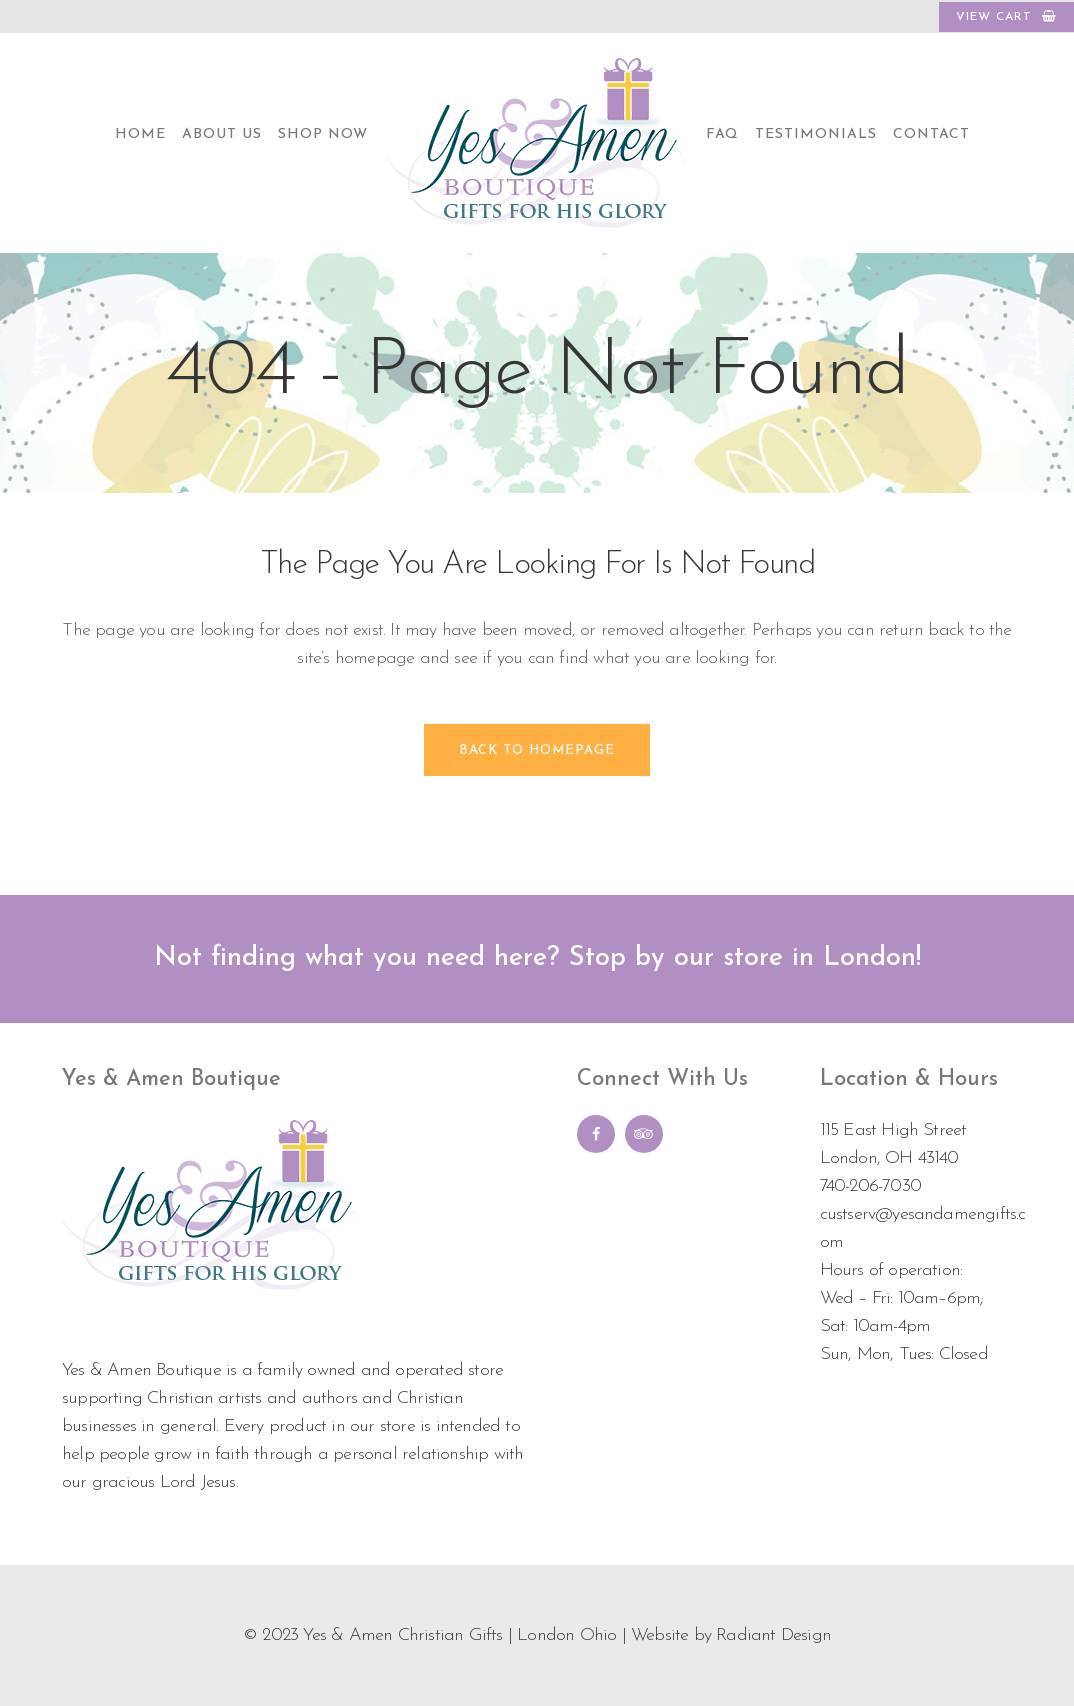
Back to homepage (537, 750)
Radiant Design (773, 1635)
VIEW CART (1006, 16)
